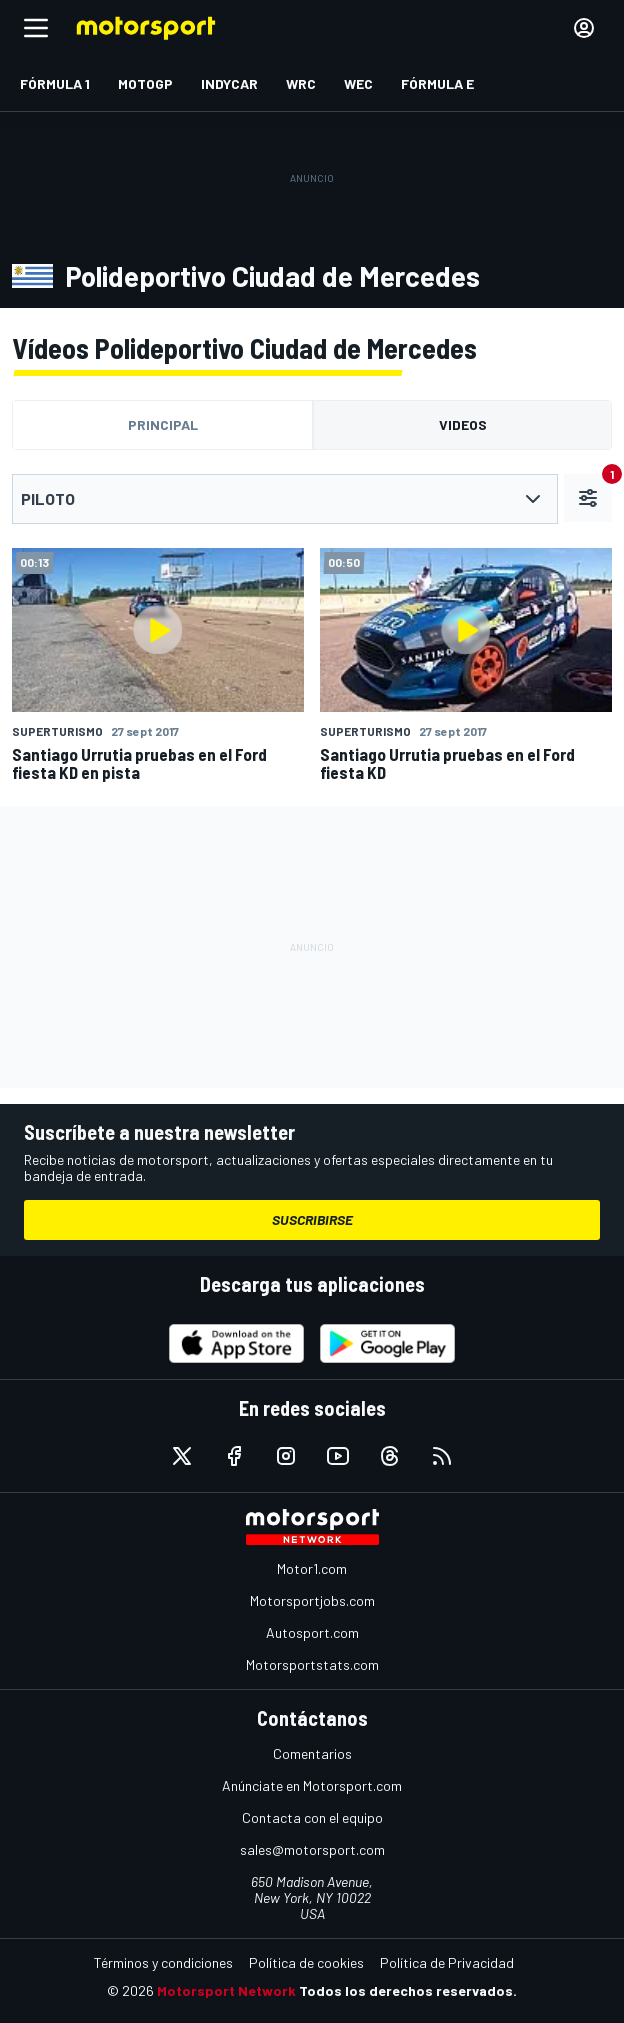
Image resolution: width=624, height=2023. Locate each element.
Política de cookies (306, 1962)
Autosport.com (312, 1632)
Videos (463, 424)
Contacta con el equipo (312, 1817)
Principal (163, 424)
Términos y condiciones (163, 1962)
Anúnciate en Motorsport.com (312, 1785)
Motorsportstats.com (312, 1664)
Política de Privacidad (447, 1962)
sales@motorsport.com (312, 1849)
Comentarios (312, 1753)
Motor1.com (312, 1568)
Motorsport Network (226, 1990)
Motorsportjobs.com (312, 1600)
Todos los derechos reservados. (408, 1990)
